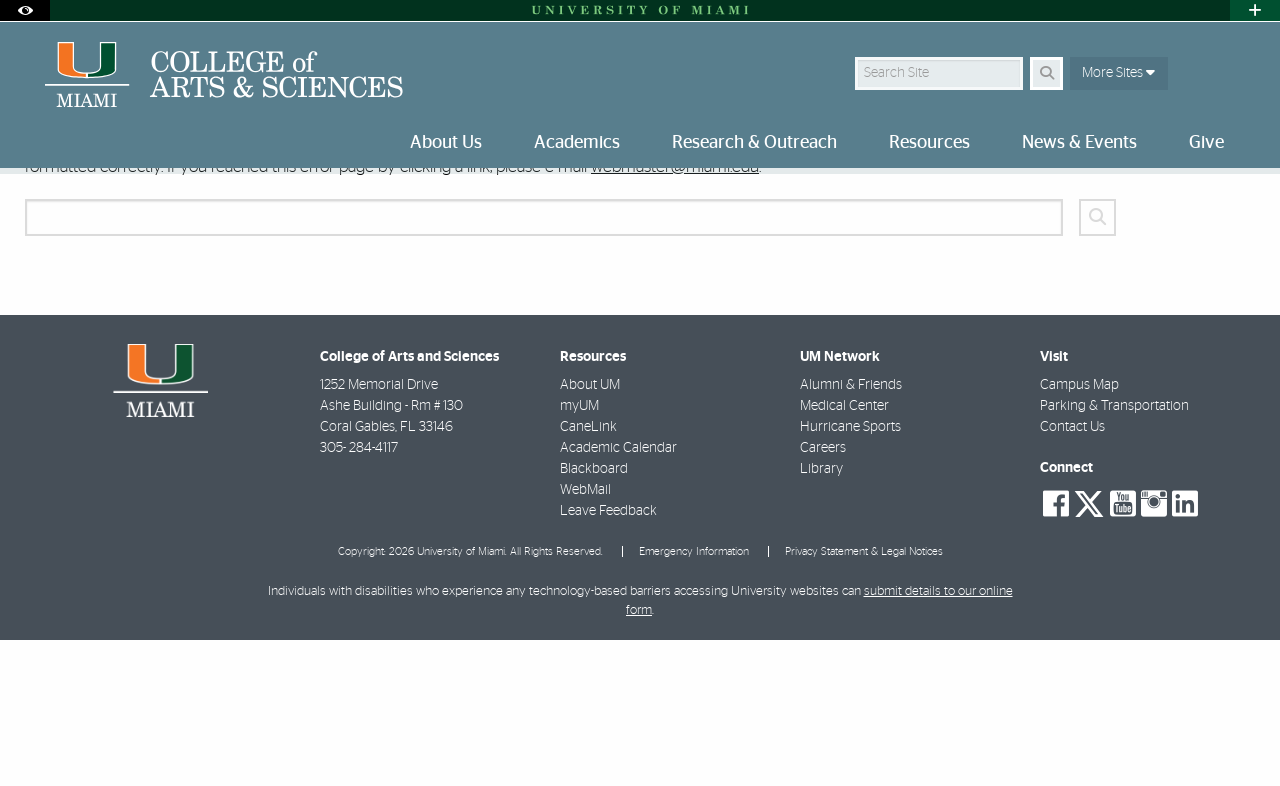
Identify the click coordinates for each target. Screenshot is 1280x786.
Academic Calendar (618, 594)
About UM (590, 531)
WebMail (585, 636)
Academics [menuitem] (577, 143)
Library (821, 615)
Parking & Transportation (1114, 552)
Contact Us (1072, 573)
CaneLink (588, 573)
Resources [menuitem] (929, 143)
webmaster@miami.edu (675, 312)
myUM (579, 552)
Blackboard (594, 615)
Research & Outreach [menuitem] (754, 143)
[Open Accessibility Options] (25, 10)
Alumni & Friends (851, 531)
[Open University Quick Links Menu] (1255, 10)
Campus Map (1079, 531)
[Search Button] (1046, 73)
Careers (823, 594)
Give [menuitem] (1206, 143)
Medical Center (844, 552)
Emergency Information (694, 697)
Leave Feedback (608, 657)
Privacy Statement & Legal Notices (864, 697)
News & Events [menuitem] (1079, 143)
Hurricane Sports (850, 573)
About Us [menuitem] (446, 143)
